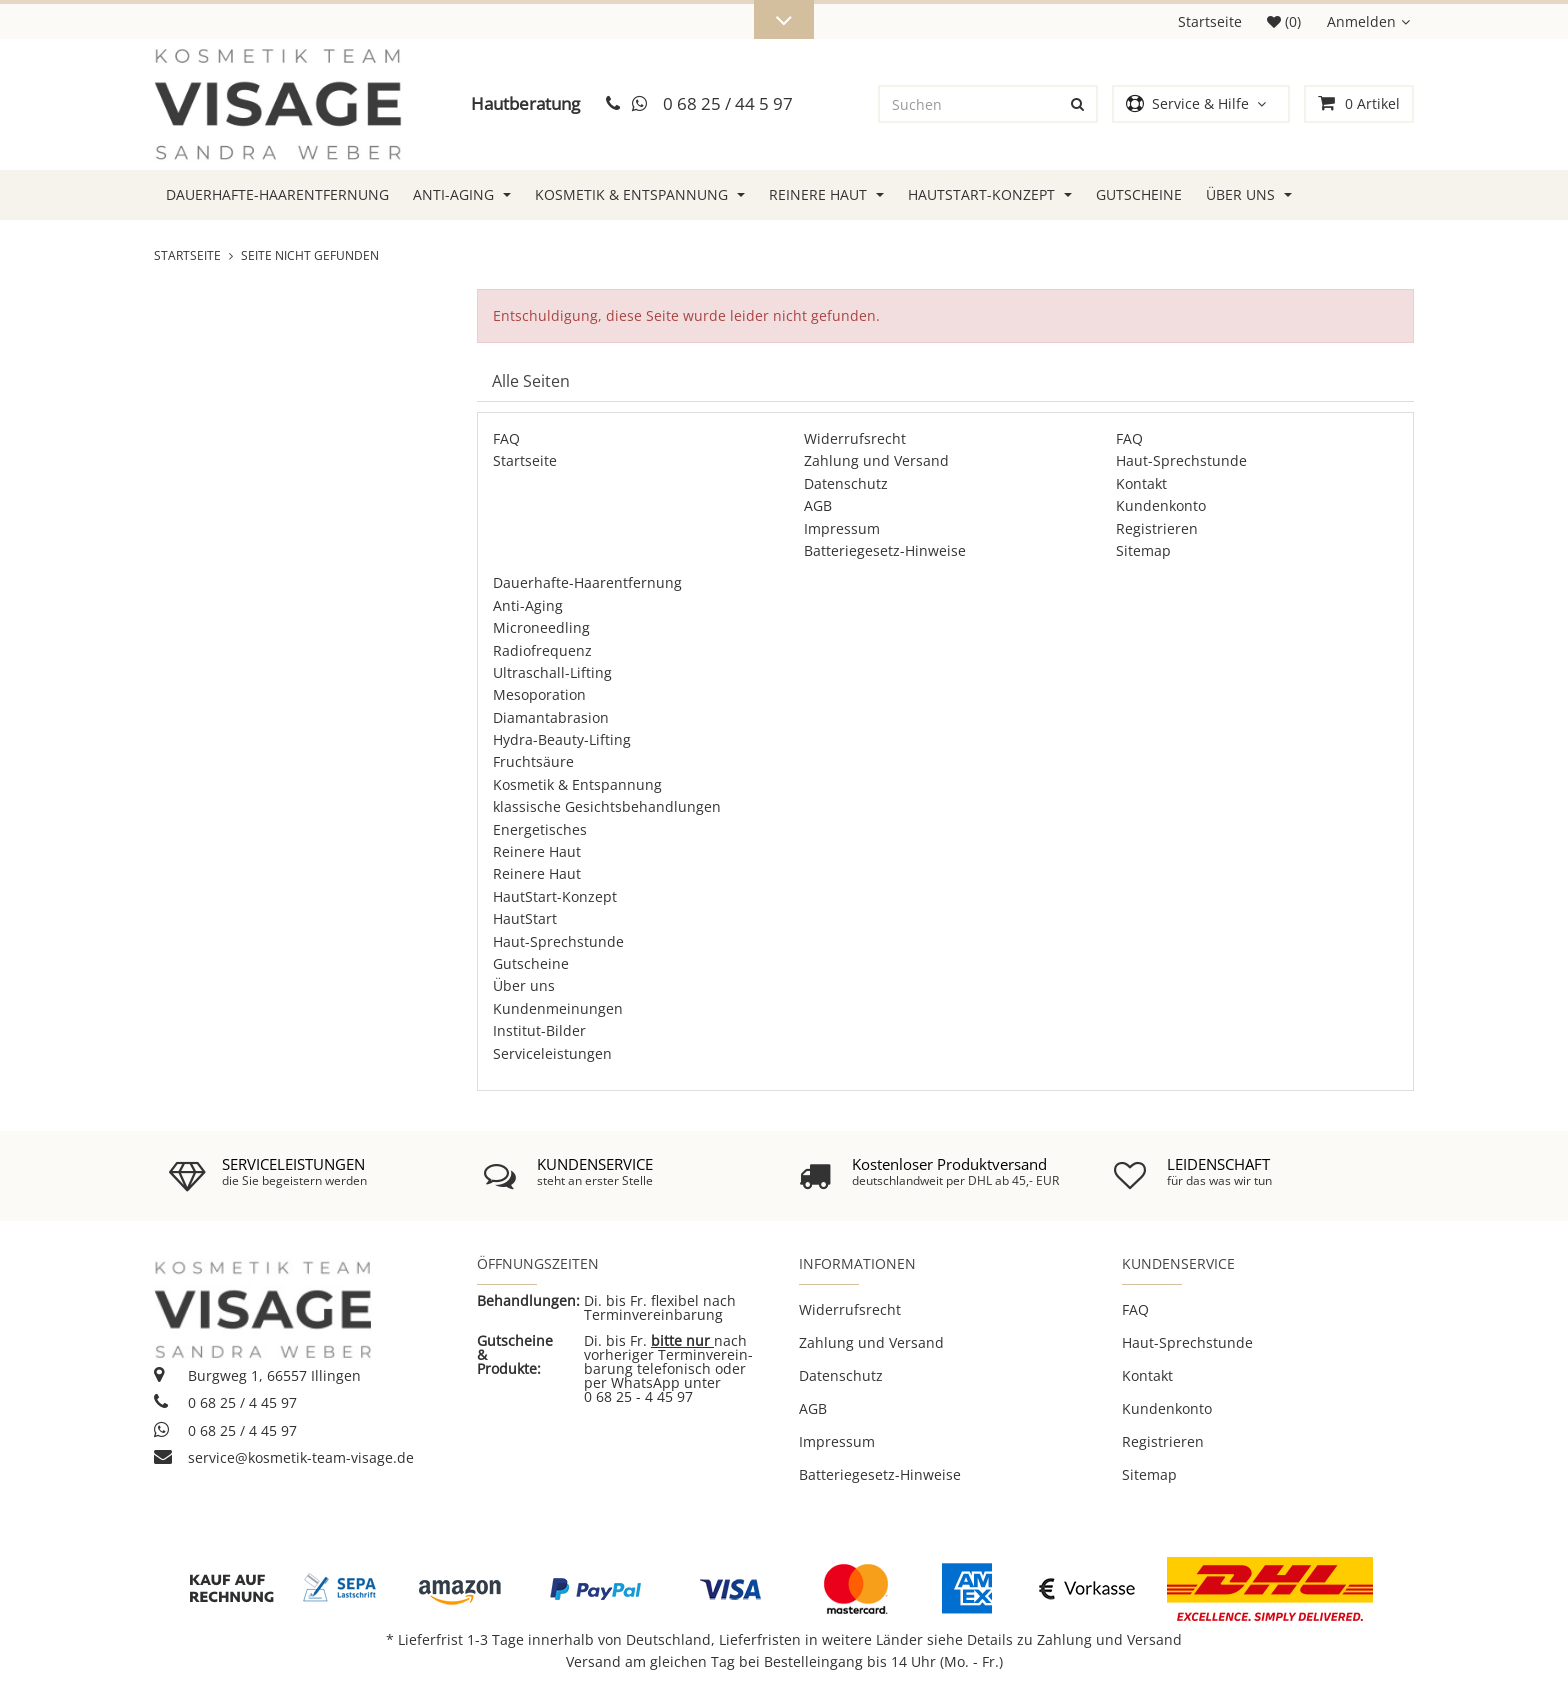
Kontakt (1141, 483)
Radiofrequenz (542, 650)
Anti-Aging (462, 194)
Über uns (1249, 194)
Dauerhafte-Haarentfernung (277, 194)
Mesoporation (539, 694)
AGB (818, 505)
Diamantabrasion (551, 717)
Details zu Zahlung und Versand (1074, 1639)
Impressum (842, 528)
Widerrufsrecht (855, 438)
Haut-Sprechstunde (1181, 460)
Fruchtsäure (533, 761)
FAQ (506, 438)
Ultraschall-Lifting (552, 672)
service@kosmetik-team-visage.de (284, 1457)
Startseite (1210, 21)
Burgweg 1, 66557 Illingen (257, 1375)
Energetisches (540, 829)
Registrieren (1157, 528)
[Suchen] (970, 104)
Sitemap (1143, 550)
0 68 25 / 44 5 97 (728, 103)
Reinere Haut (826, 194)
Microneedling (541, 627)
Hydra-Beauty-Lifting (562, 739)
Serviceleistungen (552, 1053)
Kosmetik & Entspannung (640, 194)
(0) (1284, 21)
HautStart (525, 918)
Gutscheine (1139, 194)
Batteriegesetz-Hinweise (885, 550)
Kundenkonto (1161, 505)
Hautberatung (525, 103)
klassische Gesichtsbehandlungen (607, 806)
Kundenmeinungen (558, 1008)
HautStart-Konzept (990, 194)
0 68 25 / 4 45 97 (225, 1402)
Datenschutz (846, 483)
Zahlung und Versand (876, 460)
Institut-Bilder (539, 1030)
